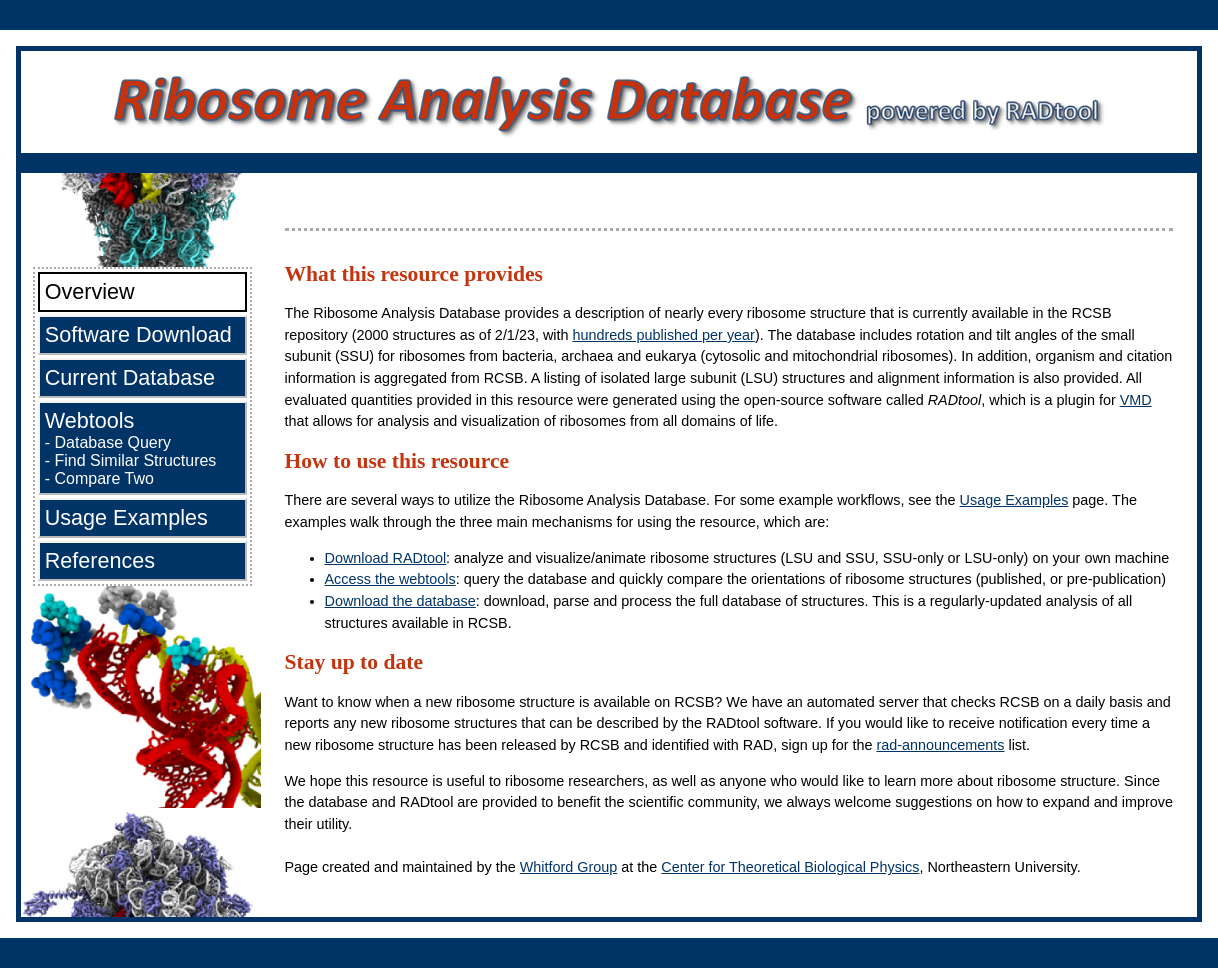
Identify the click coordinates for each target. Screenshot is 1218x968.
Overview (90, 291)
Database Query (113, 442)
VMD (1136, 400)
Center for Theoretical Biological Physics (790, 867)
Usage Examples (126, 517)
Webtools (90, 420)
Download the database (400, 601)
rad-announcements (940, 745)
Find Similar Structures (136, 460)
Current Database (130, 377)
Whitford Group (569, 867)
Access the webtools (390, 579)
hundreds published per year (663, 335)
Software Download (138, 334)
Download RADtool (386, 558)
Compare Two (104, 478)
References (100, 560)
